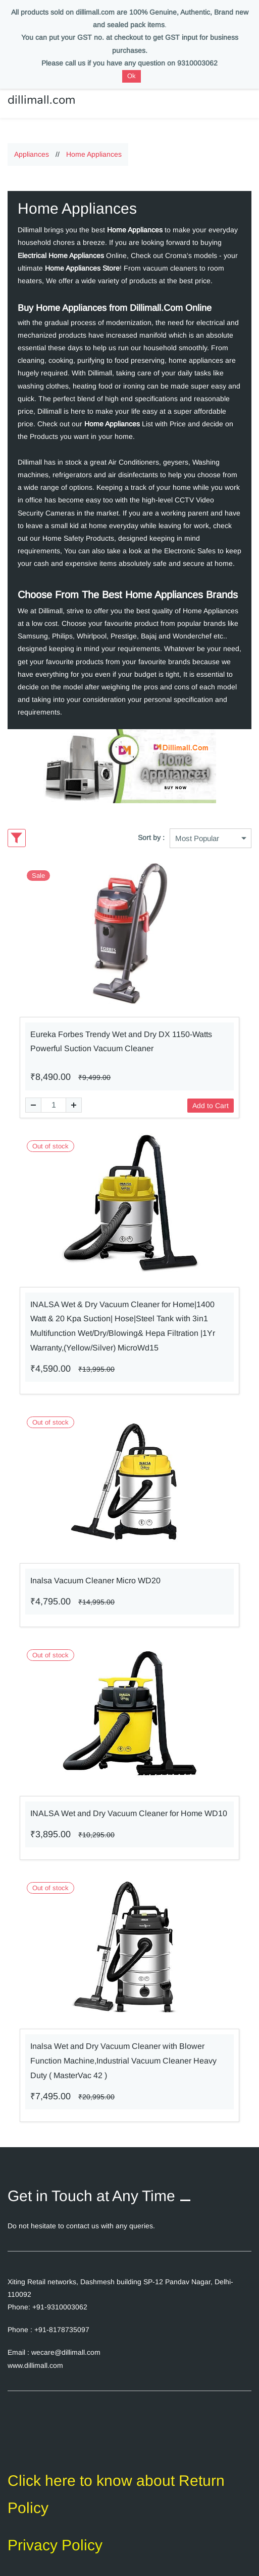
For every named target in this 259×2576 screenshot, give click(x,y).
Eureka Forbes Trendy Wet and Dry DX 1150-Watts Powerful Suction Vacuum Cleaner (121, 1033)
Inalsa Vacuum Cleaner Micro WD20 (95, 1572)
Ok (131, 76)
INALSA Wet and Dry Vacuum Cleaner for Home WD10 (128, 1805)
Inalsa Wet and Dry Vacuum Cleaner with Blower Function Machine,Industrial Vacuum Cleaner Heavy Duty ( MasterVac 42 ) (123, 2053)
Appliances (31, 146)
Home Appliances (94, 146)
